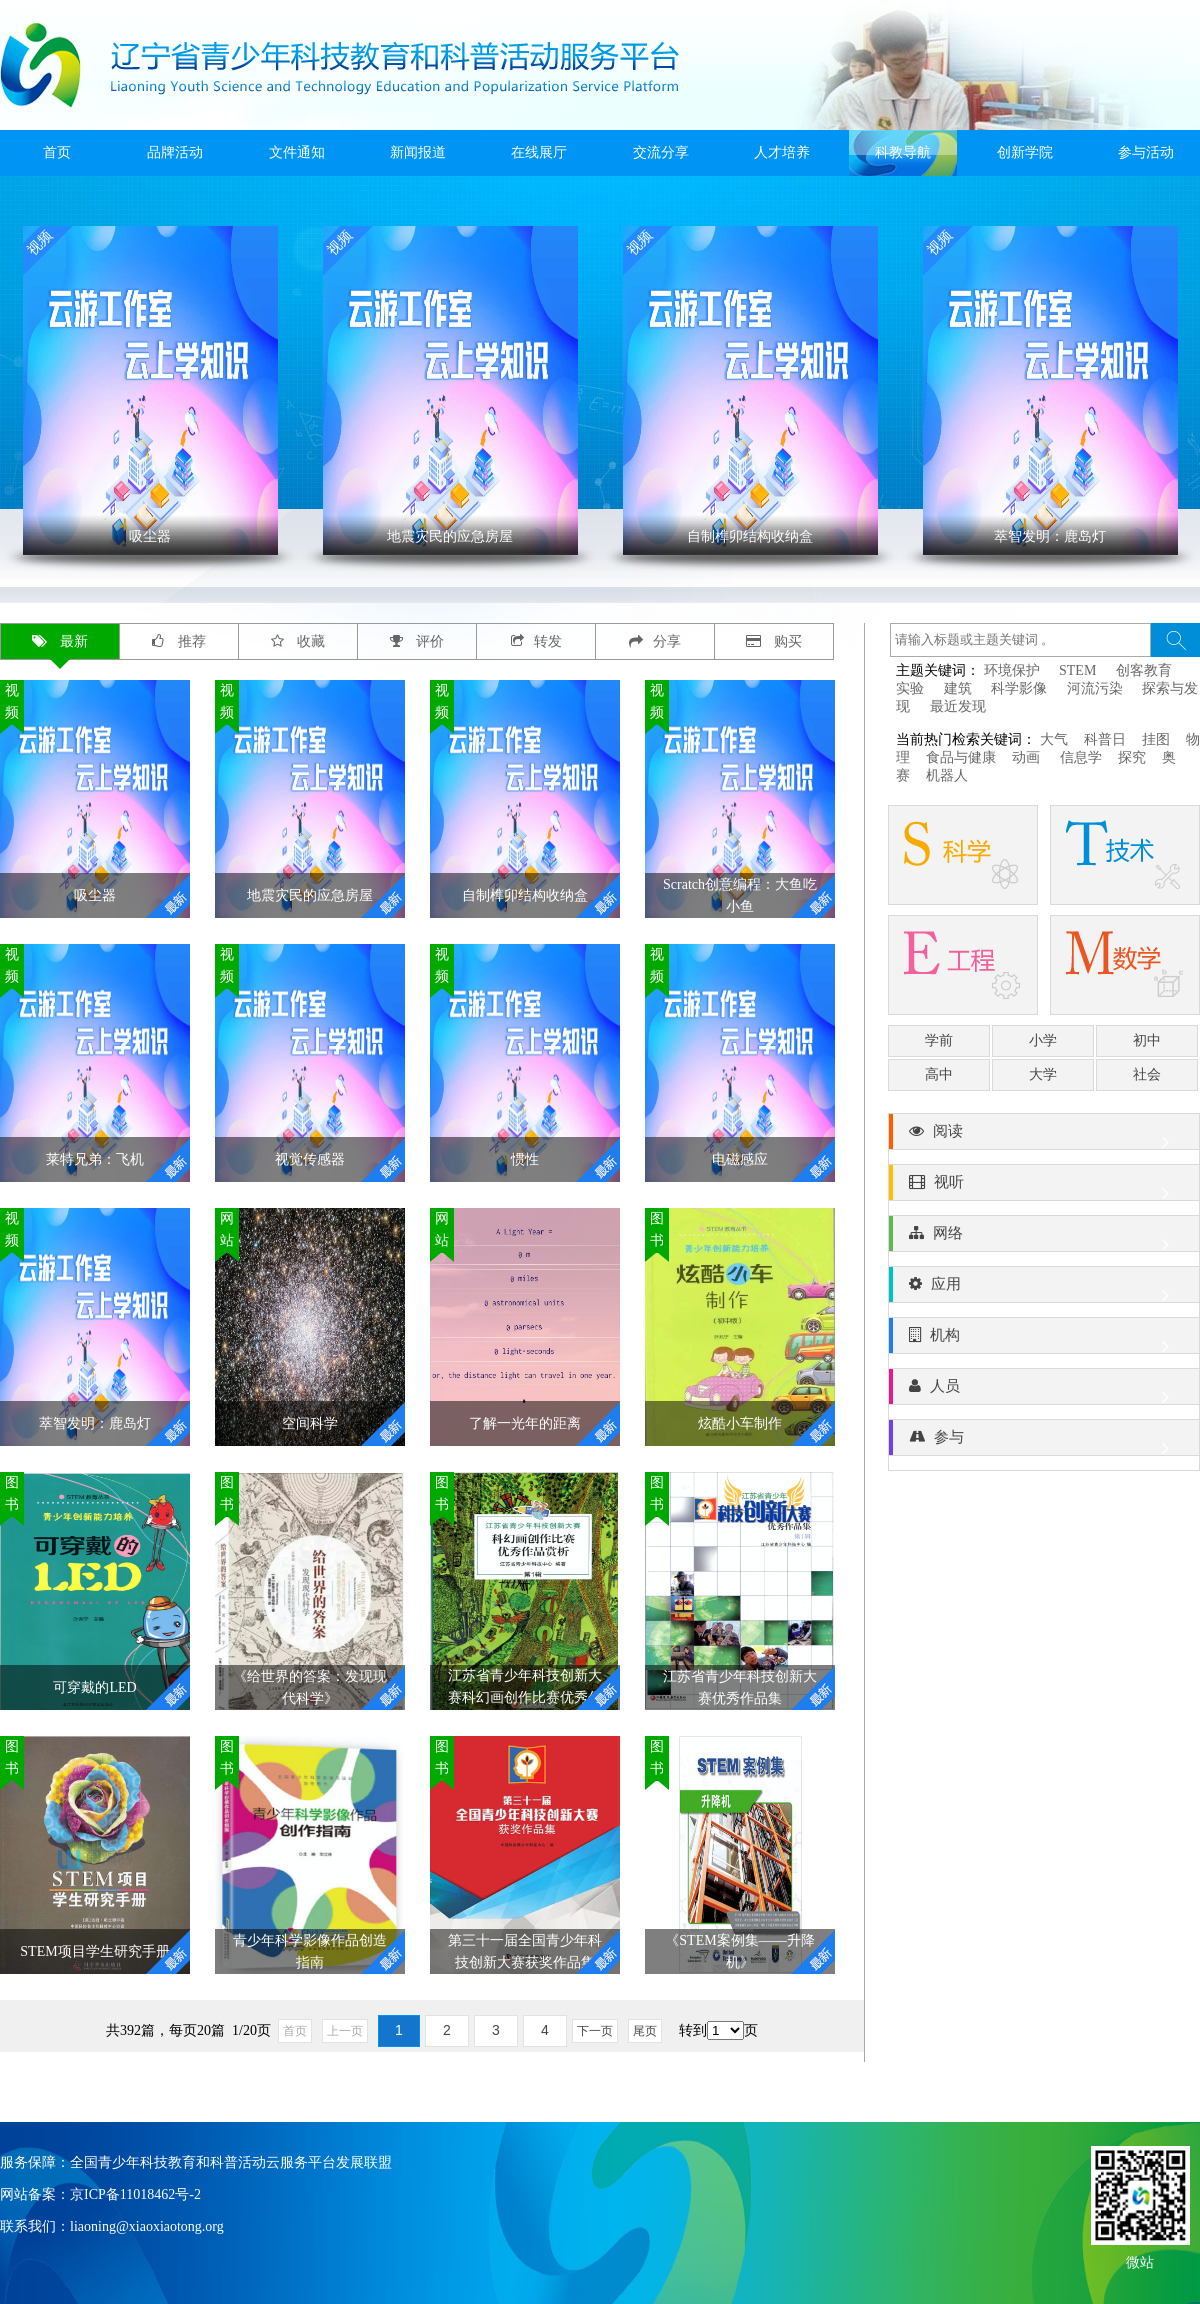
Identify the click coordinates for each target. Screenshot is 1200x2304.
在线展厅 (539, 152)
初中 (1147, 1040)
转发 (536, 641)
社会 (1147, 1074)
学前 (939, 1040)
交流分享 (661, 152)
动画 (1028, 757)
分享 (655, 641)
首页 (57, 152)
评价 (417, 641)
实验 (910, 688)
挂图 (1156, 739)
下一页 (595, 2031)
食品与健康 (961, 757)
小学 (1043, 1040)
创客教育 (1144, 670)
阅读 (1044, 1136)
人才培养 (782, 152)
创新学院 (1025, 152)
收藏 (298, 641)
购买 (774, 641)
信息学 (1081, 757)
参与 (1044, 1442)
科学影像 (1019, 688)
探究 (1132, 757)
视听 (1044, 1187)
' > (150, 390)
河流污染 (1095, 688)
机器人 (947, 775)
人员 (1044, 1391)
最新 (60, 641)
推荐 (179, 641)
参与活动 (1146, 152)
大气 (1054, 739)
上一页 (345, 2031)
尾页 (645, 2031)
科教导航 (903, 152)
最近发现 (958, 706)
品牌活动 (175, 152)
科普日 (1105, 739)
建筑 (958, 688)
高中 (939, 1074)
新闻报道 (418, 152)
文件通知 (297, 152)
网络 (1044, 1238)
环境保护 (1012, 670)
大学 (1043, 1074)
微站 (1140, 2260)
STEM (1077, 670)
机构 (1044, 1340)
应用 (1044, 1289)
